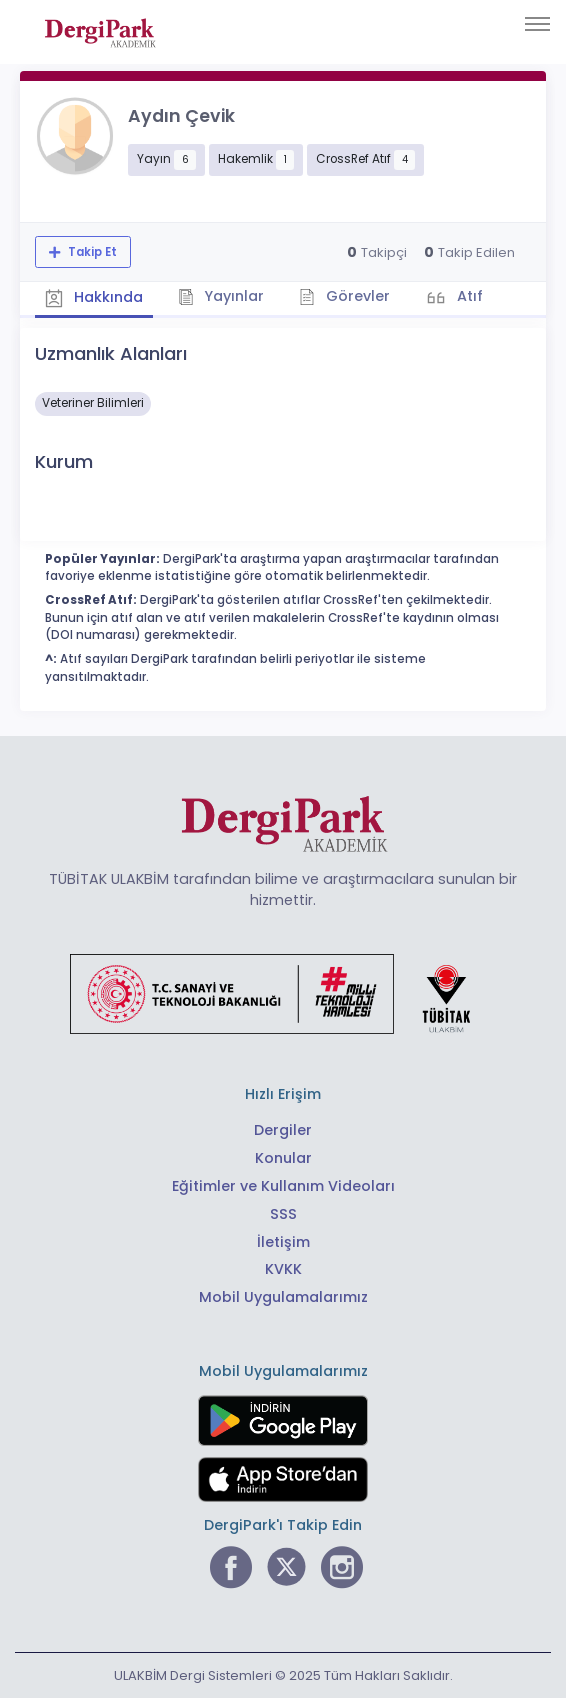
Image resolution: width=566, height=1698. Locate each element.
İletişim (283, 1242)
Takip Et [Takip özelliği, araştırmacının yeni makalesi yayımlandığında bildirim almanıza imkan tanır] (91, 252)
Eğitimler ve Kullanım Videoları (283, 1186)
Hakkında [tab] (94, 298)
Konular (283, 1158)
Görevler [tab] (344, 296)
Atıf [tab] (468, 296)
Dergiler (283, 1130)
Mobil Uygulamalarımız (283, 1297)
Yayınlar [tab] (221, 296)
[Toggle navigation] (537, 24)
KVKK (283, 1269)
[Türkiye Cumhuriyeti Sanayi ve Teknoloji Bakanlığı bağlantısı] (283, 993)
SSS (283, 1214)
